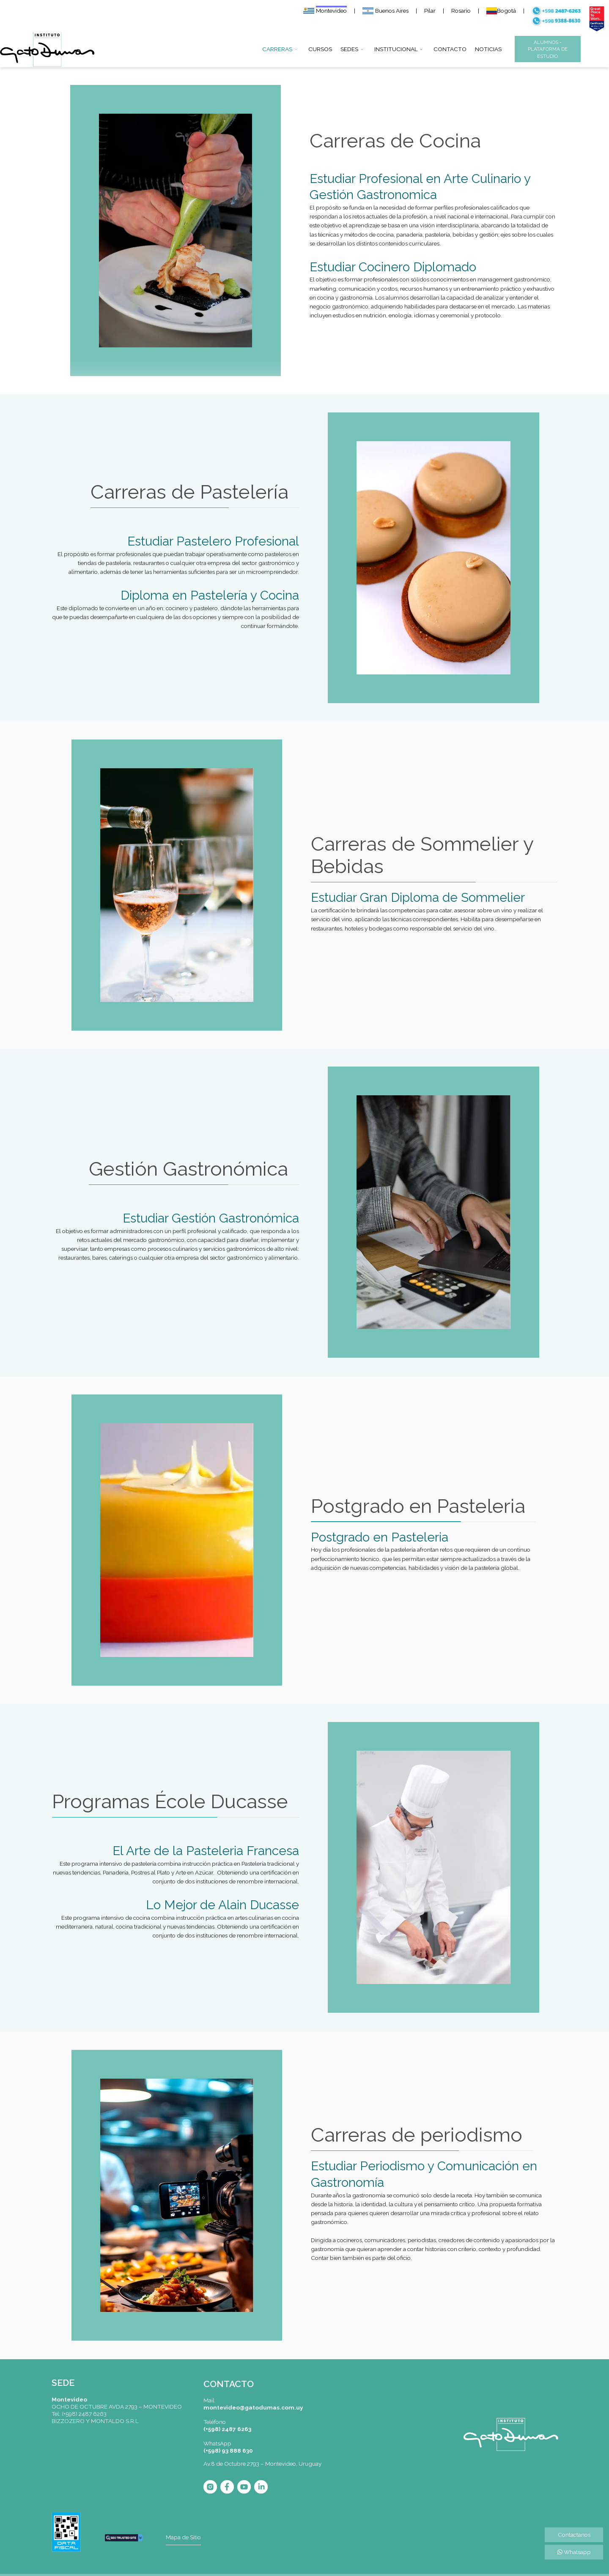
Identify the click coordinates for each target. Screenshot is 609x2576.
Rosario (461, 10)
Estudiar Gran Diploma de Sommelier (418, 897)
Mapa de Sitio (183, 2537)
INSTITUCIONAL (396, 49)
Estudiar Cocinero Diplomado (393, 266)
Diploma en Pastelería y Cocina (210, 595)
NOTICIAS (488, 49)
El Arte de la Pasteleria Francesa (205, 1850)
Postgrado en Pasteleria (418, 1506)
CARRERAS (277, 49)
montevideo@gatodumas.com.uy (253, 2407)
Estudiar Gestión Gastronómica (211, 1218)
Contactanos (574, 2534)
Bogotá (501, 10)
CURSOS (320, 49)
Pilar (430, 10)
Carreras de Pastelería (189, 491)
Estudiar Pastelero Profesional (213, 541)
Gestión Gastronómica (188, 1168)
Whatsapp (574, 2552)
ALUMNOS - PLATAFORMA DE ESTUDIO (548, 49)
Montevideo (325, 10)
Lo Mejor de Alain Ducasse (222, 1904)
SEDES (349, 49)
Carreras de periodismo (416, 2134)
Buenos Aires (385, 10)
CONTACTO (449, 49)
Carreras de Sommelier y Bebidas (422, 855)
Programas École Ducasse (170, 1801)
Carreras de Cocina (395, 140)
